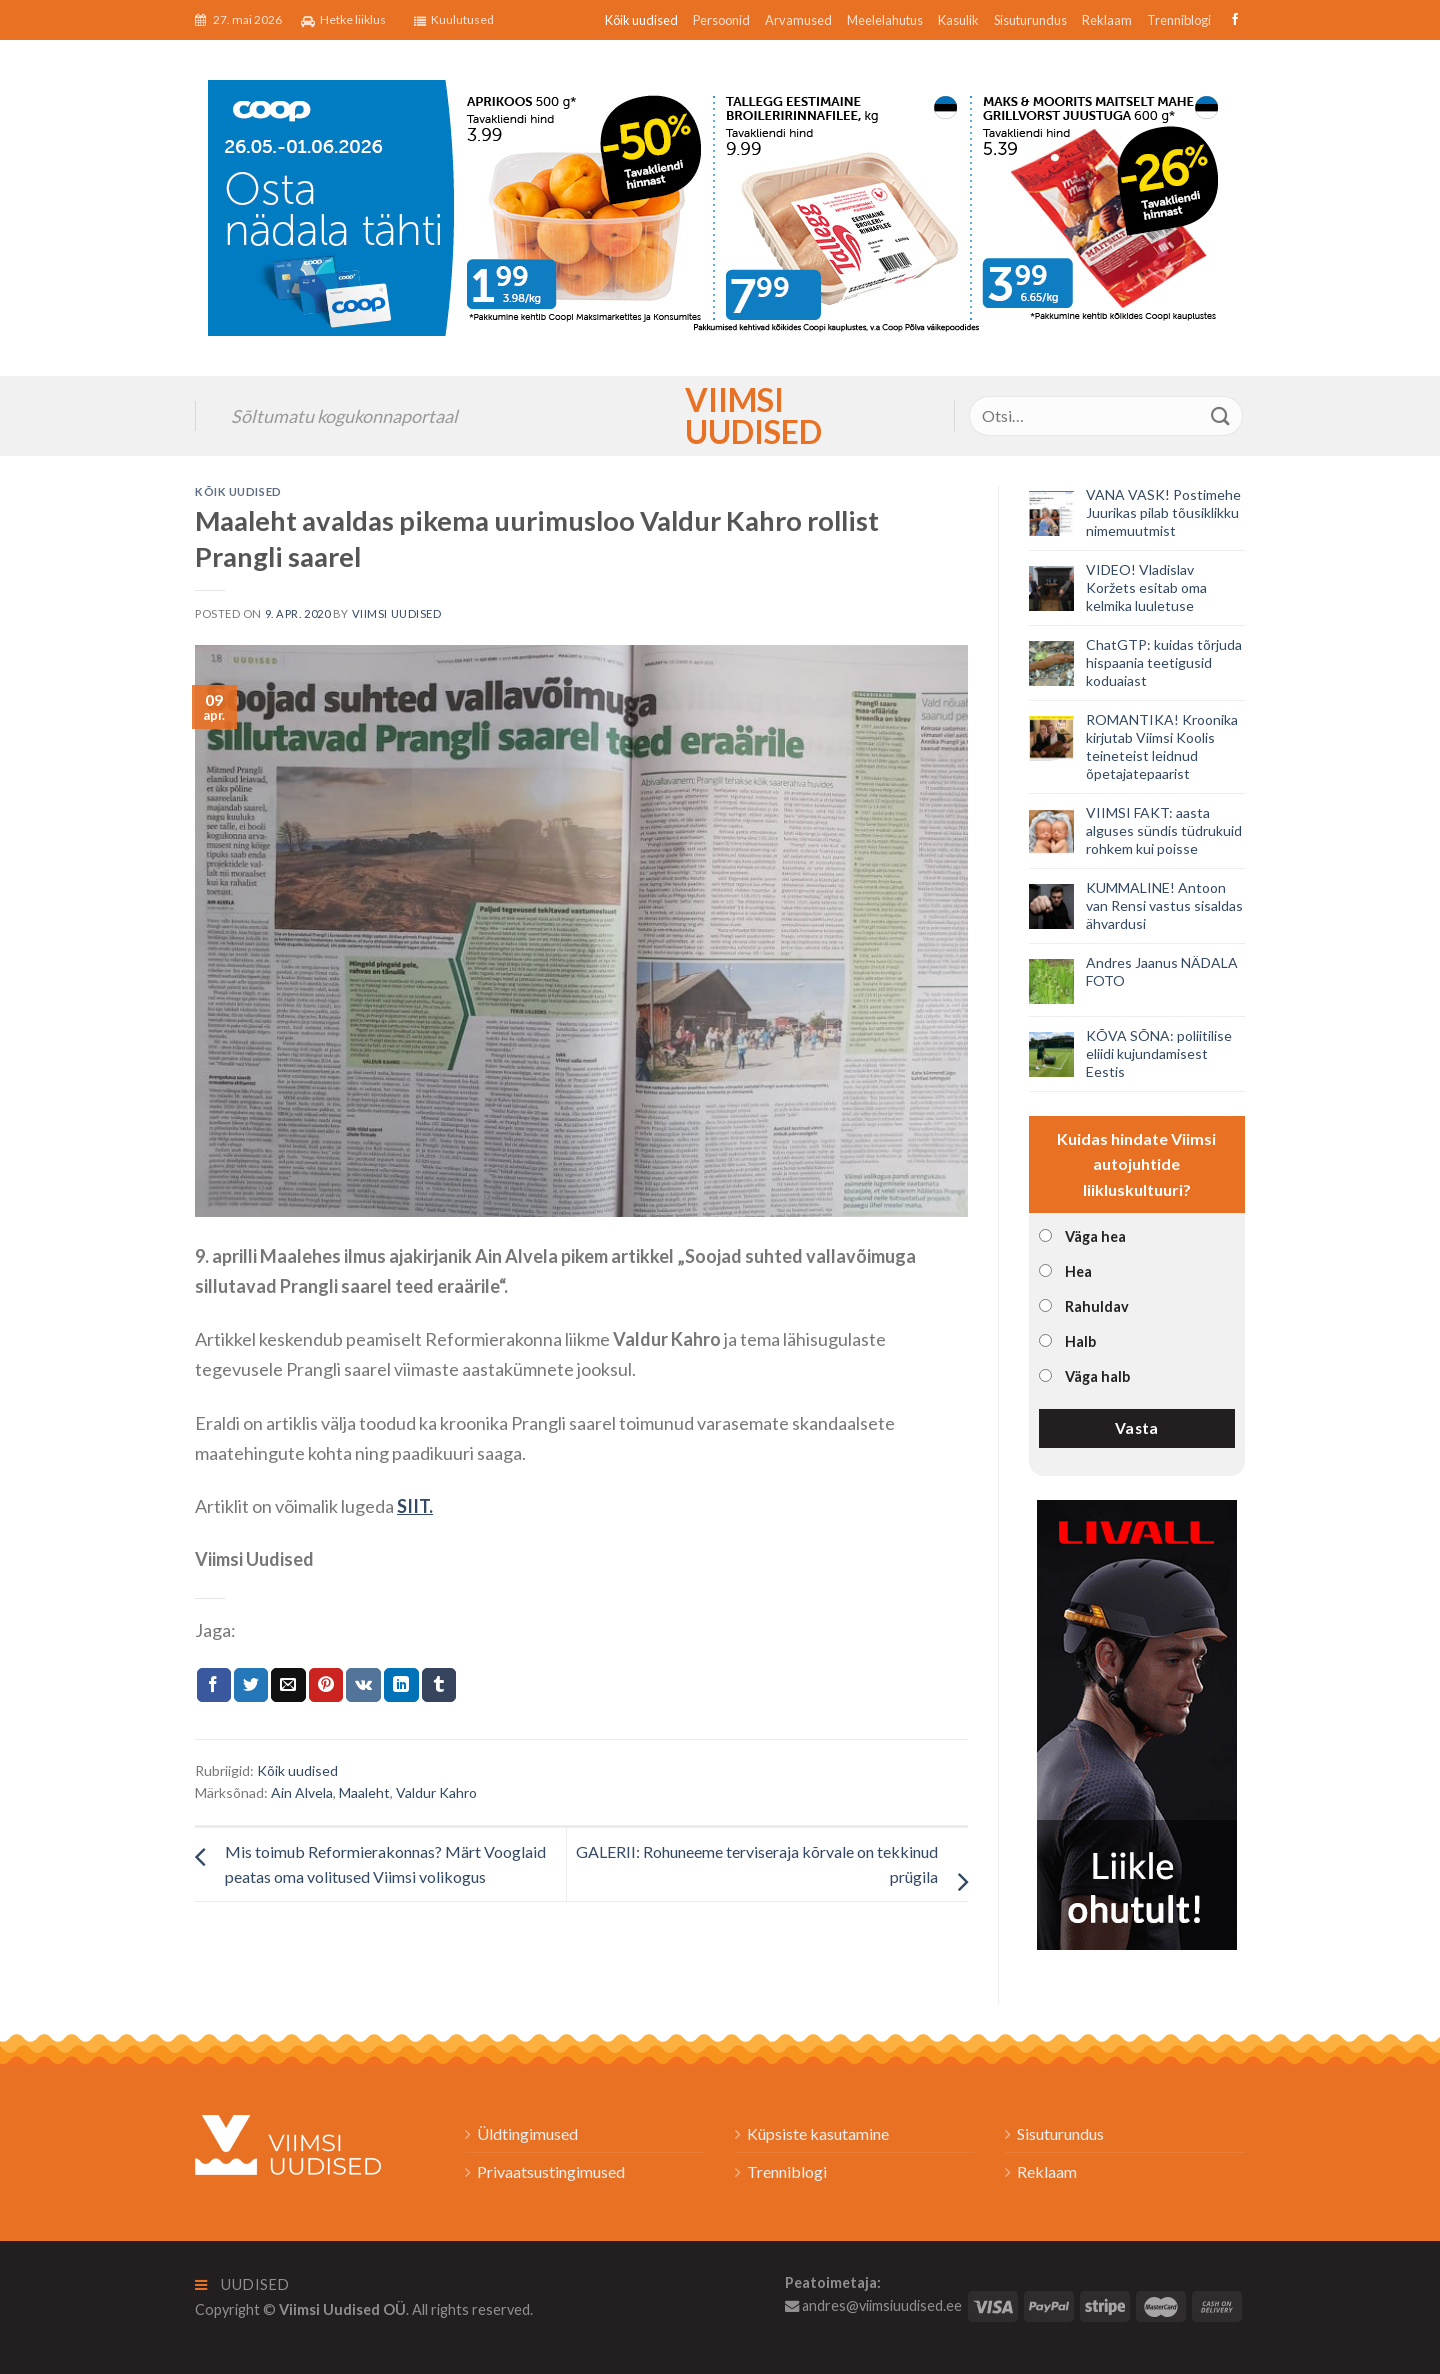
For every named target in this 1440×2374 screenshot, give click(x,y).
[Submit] (1221, 415)
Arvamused (798, 20)
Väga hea (1095, 1236)
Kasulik (958, 20)
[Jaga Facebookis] (214, 1685)
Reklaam (1107, 20)
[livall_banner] (1137, 1722)
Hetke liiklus (343, 20)
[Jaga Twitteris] (251, 1685)
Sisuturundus (1030, 20)
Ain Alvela (302, 1792)
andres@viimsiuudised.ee (873, 2305)
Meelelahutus (885, 20)
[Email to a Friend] (288, 1685)
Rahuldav (1097, 1306)
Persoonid (721, 20)
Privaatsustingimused (551, 2171)
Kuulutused (454, 20)
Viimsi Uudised (720, 416)
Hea (1078, 1271)
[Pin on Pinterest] (326, 1685)
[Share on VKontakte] (363, 1685)
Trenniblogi (1179, 20)
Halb (1080, 1341)
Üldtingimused (527, 2133)
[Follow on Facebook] (1232, 20)
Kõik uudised (641, 20)
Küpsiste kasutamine (818, 2133)
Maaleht (364, 1792)
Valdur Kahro (436, 1792)
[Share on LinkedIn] (401, 1685)
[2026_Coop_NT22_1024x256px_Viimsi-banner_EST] (720, 205)
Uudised (242, 2284)
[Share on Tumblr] (439, 1685)
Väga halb (1097, 1376)
